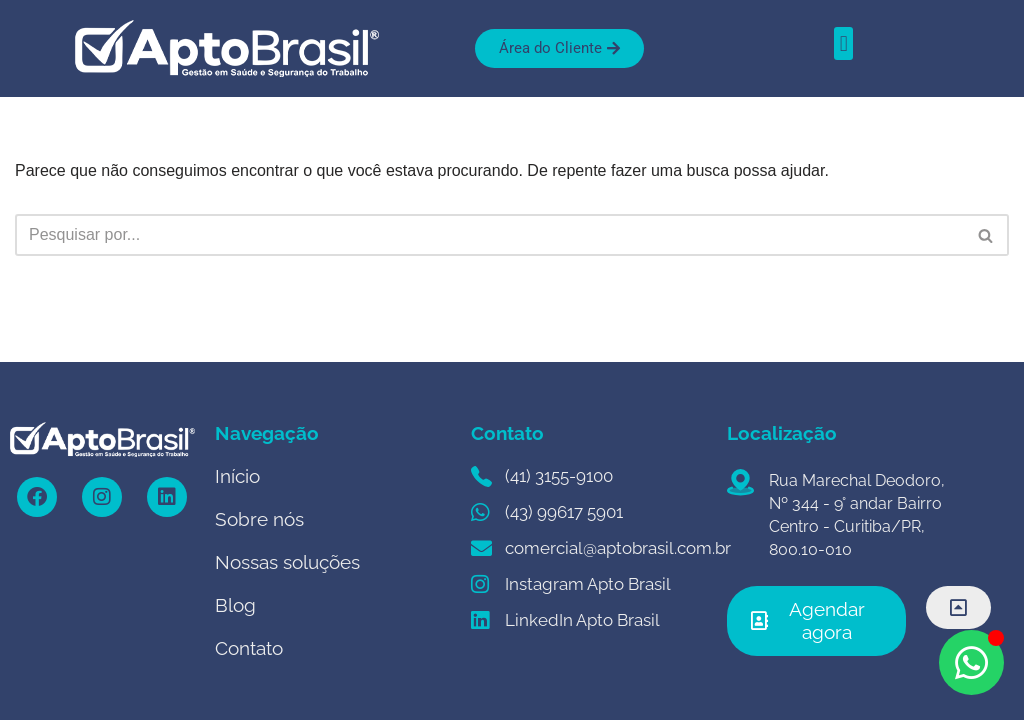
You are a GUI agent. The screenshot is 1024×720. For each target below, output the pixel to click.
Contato (249, 648)
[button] (843, 43)
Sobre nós (259, 519)
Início (237, 476)
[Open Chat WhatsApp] (971, 662)
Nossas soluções (287, 562)
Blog (235, 605)
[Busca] (489, 235)
